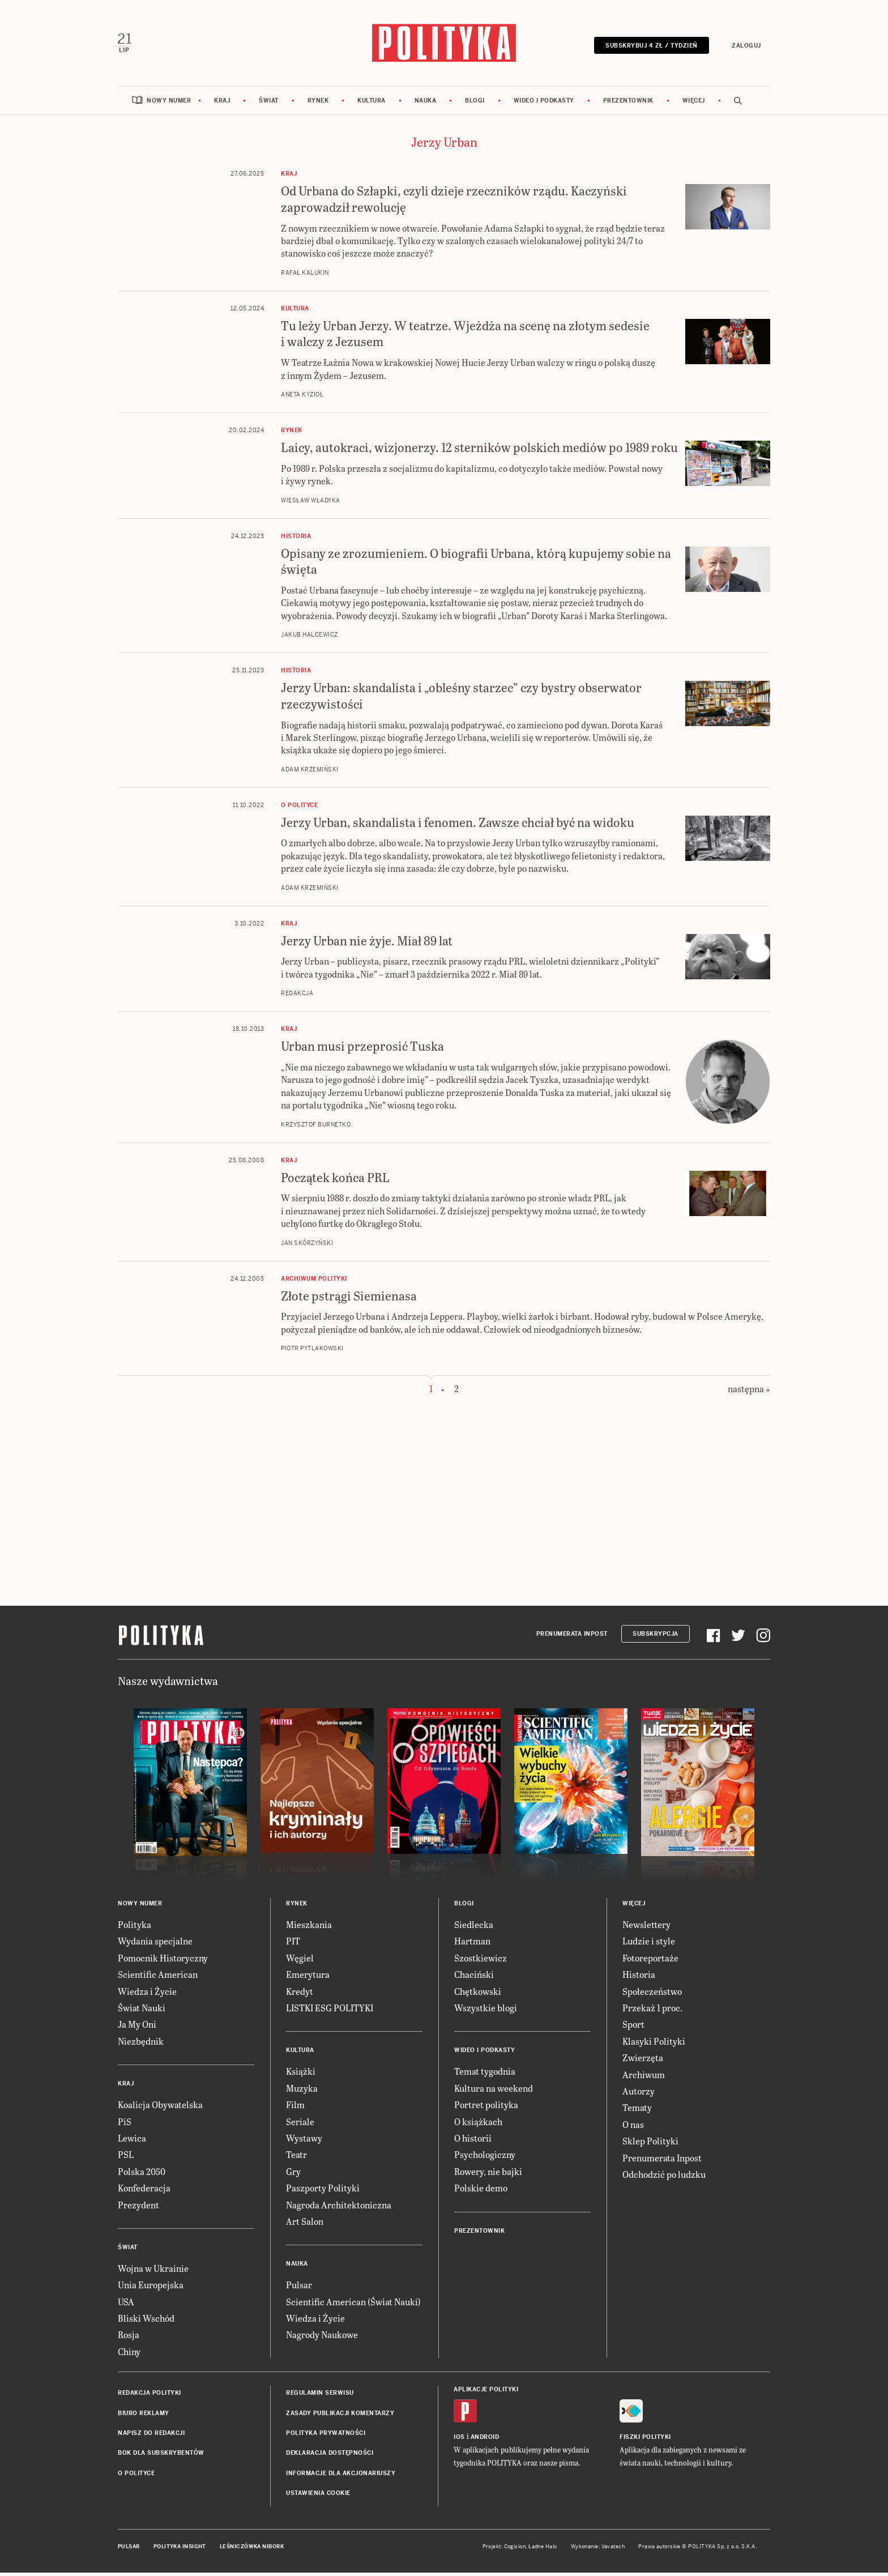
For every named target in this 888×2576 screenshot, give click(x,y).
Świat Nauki (141, 2010)
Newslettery (646, 1927)
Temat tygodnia (484, 2074)
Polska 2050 (141, 2174)
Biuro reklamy (143, 2416)
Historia (638, 1977)
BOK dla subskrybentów (161, 2456)
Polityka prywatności (325, 2436)
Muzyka (302, 2090)
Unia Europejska (150, 2287)
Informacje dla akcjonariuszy (340, 2476)
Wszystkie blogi (485, 2010)
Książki (300, 2074)
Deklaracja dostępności (329, 2456)
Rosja (128, 2337)
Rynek (318, 103)
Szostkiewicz (480, 1960)
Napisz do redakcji (151, 2436)
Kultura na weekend (493, 2090)
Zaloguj (744, 46)
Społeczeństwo (652, 1994)
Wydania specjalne (155, 1944)
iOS (459, 2440)
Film (295, 2107)
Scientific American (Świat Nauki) (353, 2304)
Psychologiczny (484, 2157)
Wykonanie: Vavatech (598, 2549)
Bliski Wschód (146, 2321)
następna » (749, 1391)
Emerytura (308, 1977)
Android (485, 2440)
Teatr (296, 2157)
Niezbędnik (141, 2043)
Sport (633, 2027)
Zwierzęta (642, 2060)
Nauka (426, 103)
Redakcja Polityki (149, 2396)
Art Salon (304, 2223)
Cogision (515, 2549)
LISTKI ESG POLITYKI (329, 2010)
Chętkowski (477, 1994)
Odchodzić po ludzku (664, 2176)
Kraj (222, 103)
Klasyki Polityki (653, 2043)
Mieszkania (309, 1927)
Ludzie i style (648, 1944)
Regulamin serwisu (320, 2396)
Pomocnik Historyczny (163, 1960)
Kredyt (299, 1994)
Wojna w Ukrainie (153, 2271)
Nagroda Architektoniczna (338, 2207)
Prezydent (138, 2207)
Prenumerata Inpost (572, 1637)
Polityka (134, 1927)
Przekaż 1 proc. (652, 2010)
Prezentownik (628, 103)
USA (126, 2304)
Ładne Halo (542, 2549)
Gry (293, 2174)
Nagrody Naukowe (322, 2337)
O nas (633, 2127)
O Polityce (136, 2476)
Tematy (637, 2110)
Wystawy (304, 2140)
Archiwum (643, 2077)
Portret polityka (486, 2107)
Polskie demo (480, 2191)
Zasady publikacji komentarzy (340, 2416)
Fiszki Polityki (645, 2440)
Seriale (300, 2124)
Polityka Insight (179, 2549)
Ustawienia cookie (318, 2496)
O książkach (478, 2124)
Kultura (371, 103)
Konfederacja (144, 2191)
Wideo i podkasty (544, 103)
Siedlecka (473, 1927)
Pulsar (299, 2287)
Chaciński (474, 1977)
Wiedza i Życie (147, 1994)
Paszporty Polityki (323, 2191)
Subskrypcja (655, 1637)
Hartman (472, 1944)
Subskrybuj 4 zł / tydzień (649, 46)
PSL (126, 2157)
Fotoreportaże (650, 1960)
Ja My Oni (137, 2027)
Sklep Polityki (650, 2144)
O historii (473, 2140)
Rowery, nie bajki (488, 2174)
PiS (124, 2124)
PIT (293, 1944)
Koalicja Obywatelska (160, 2107)
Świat (269, 103)
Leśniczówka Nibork (252, 2549)
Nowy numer (169, 103)
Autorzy (638, 2093)
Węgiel (300, 1960)
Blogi (475, 103)
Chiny (129, 2354)
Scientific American (158, 1977)
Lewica (132, 2140)
